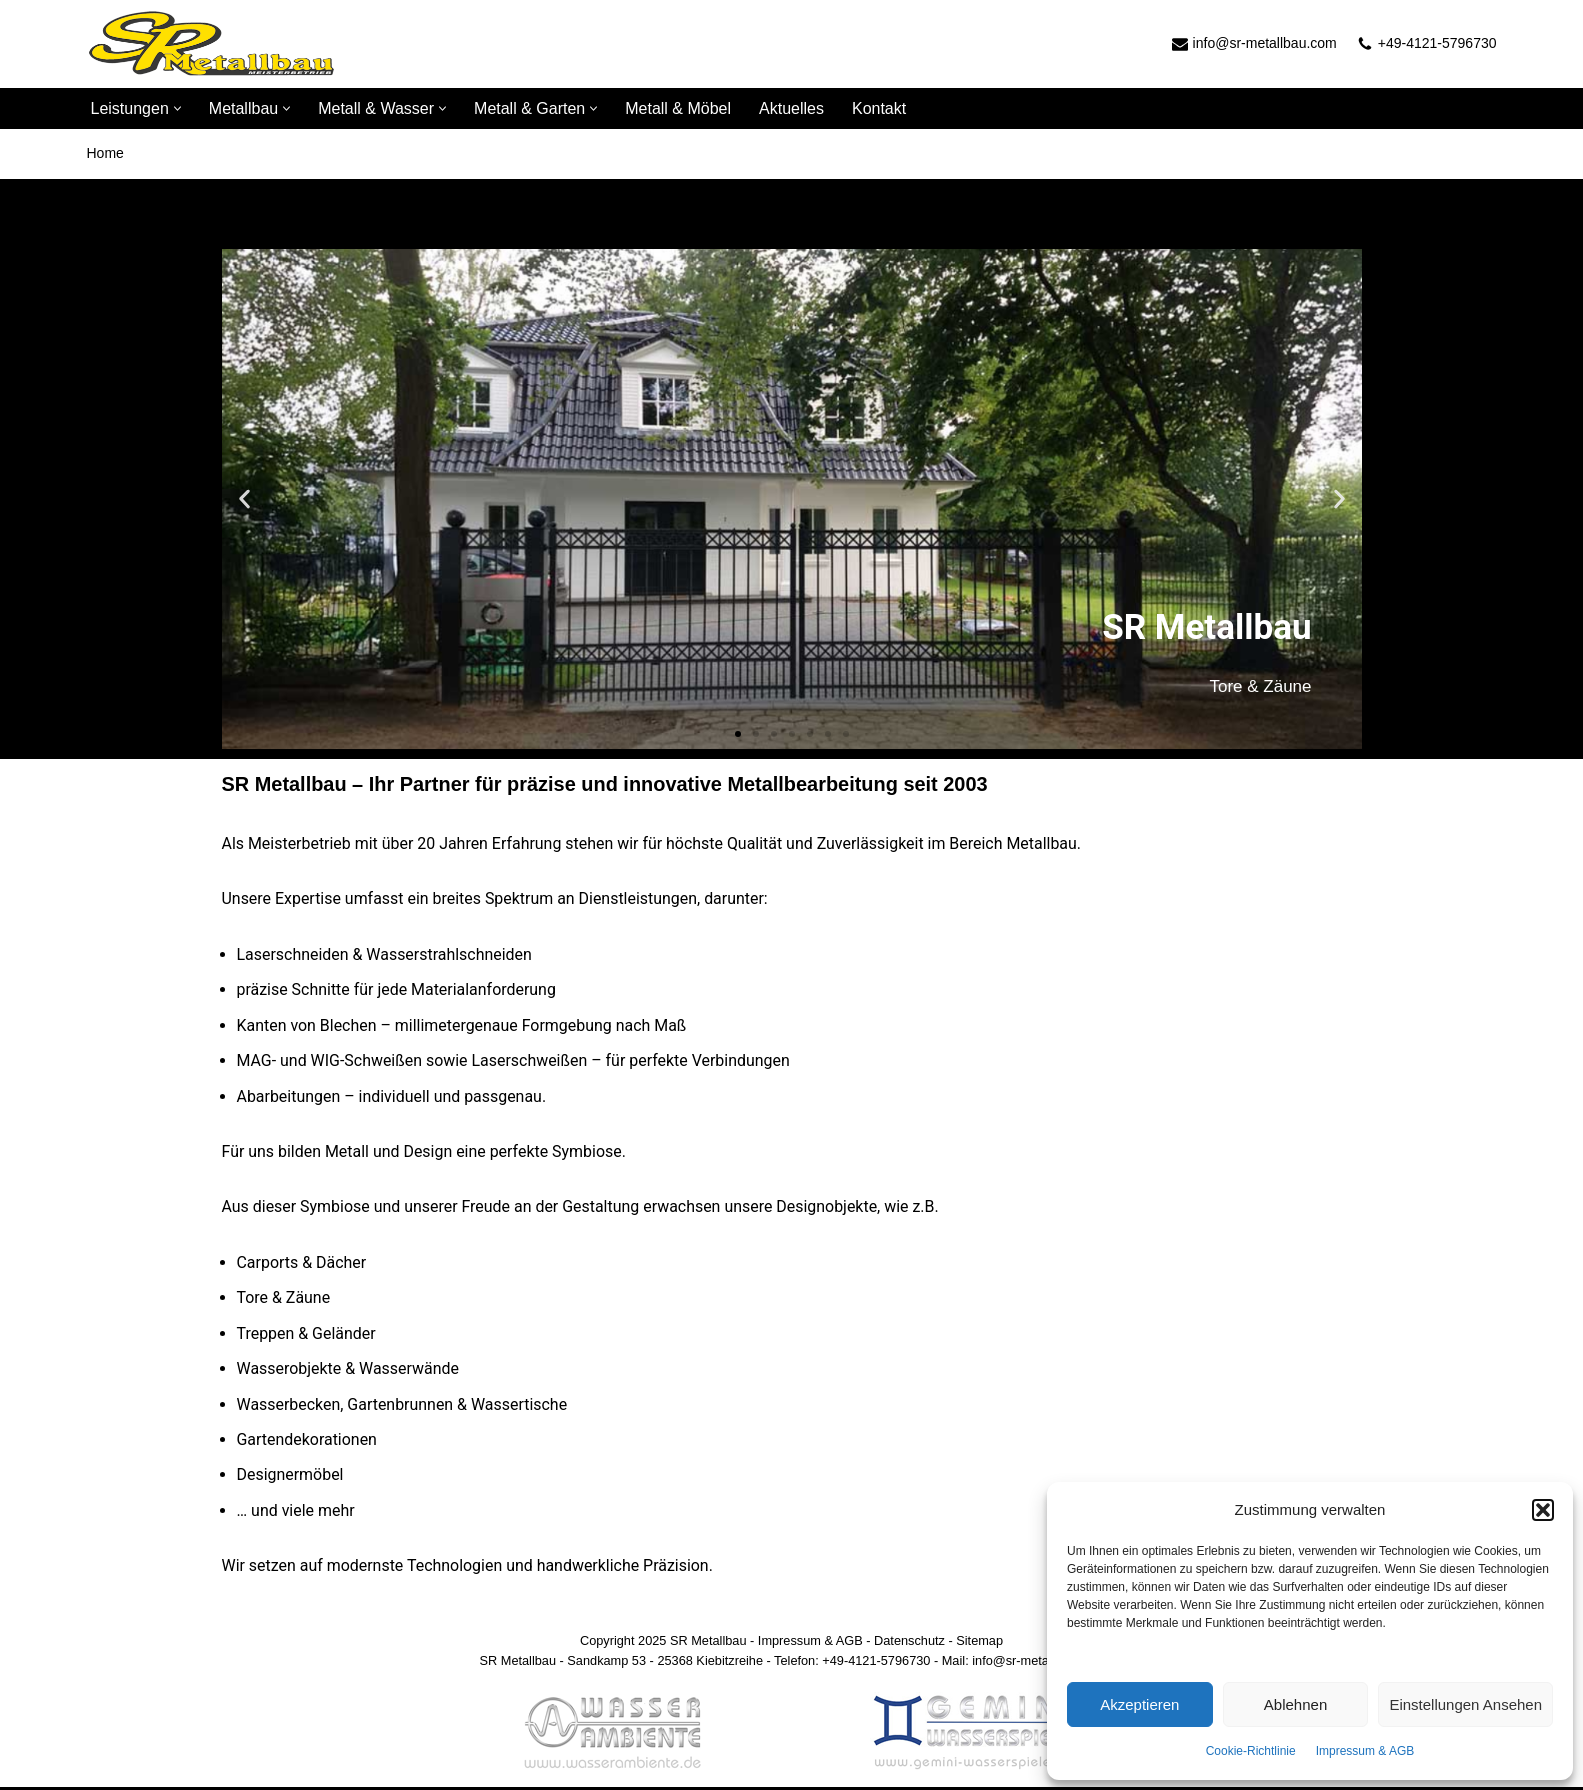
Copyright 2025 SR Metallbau (662, 1643)
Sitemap (980, 1643)
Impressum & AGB (1365, 1751)
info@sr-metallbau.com (1265, 43)
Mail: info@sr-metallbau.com (1023, 1663)
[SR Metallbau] (212, 44)
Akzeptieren (1139, 1704)
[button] (1543, 1510)
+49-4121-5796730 (1437, 43)
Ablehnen (1295, 1704)
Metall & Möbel (678, 108)
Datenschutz (909, 1643)
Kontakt (879, 108)
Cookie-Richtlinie (1251, 1751)
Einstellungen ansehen (1465, 1704)
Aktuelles (791, 108)
